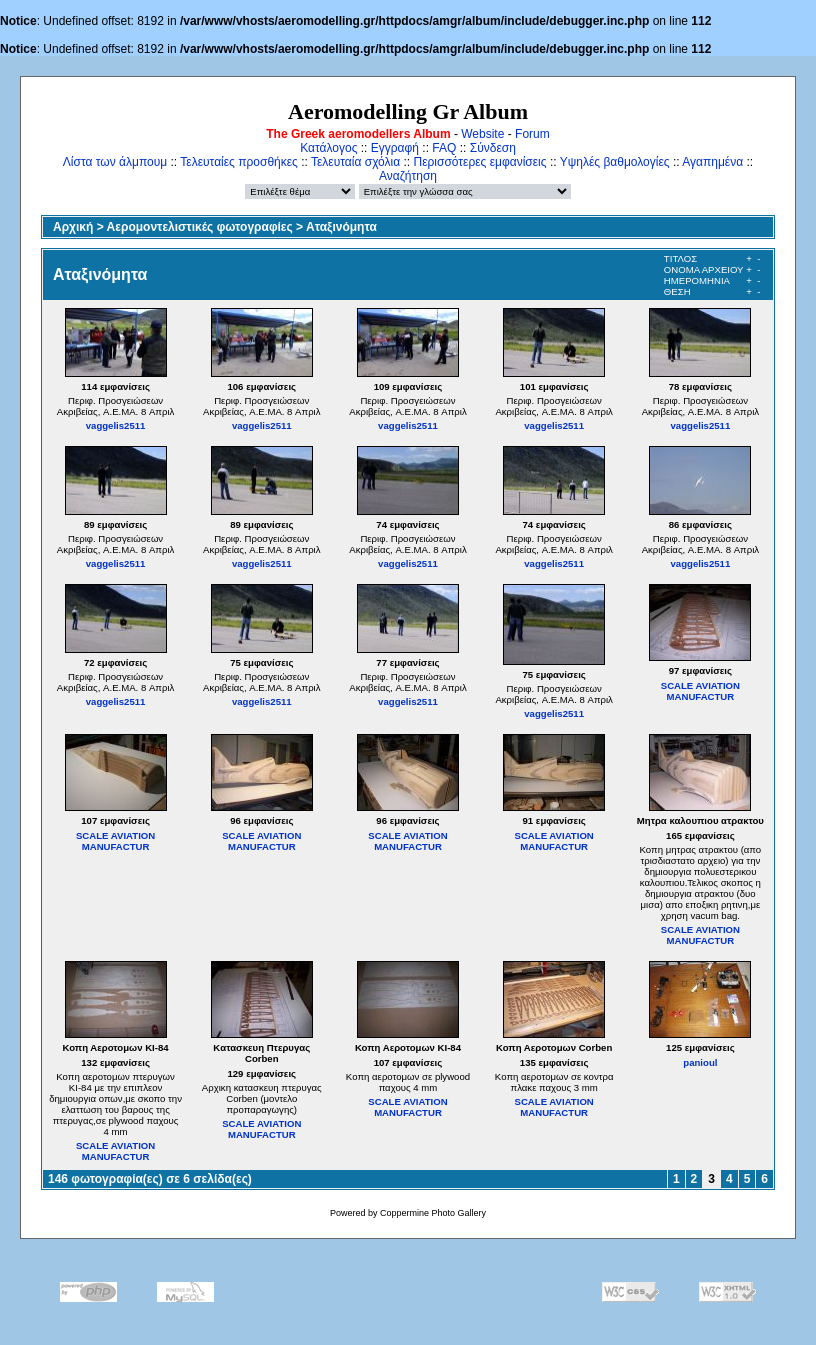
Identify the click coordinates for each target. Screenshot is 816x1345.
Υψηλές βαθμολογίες (615, 162)
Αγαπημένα (712, 162)
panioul (700, 1062)
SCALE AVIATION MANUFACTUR (700, 691)
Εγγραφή (395, 148)
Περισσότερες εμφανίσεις (480, 162)
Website (482, 134)
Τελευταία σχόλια (355, 162)
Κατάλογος (328, 148)
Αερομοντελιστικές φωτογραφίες (200, 227)
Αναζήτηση (408, 176)
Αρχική (73, 227)
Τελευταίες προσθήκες (239, 162)
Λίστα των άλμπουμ (115, 162)
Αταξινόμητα (341, 227)
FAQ (444, 148)
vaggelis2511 (116, 425)
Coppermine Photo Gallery (433, 1213)
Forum (532, 134)
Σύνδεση (493, 148)
